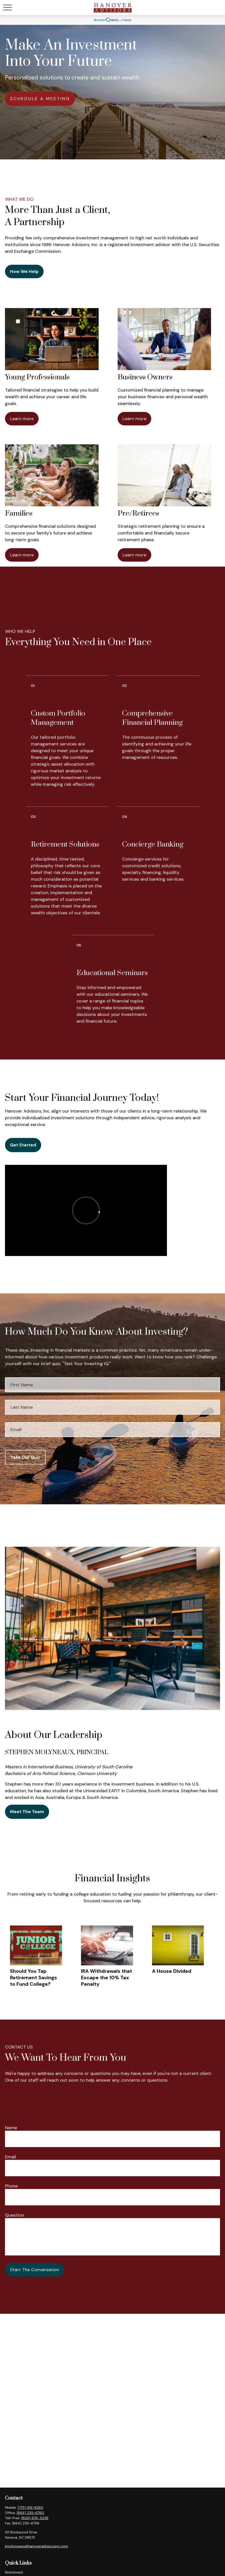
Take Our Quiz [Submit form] (25, 1457)
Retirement (14, 2572)
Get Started (23, 1145)
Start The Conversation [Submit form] (34, 2270)
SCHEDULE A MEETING (40, 99)
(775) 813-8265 (30, 2507)
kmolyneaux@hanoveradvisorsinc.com (36, 2546)
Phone (11, 2186)
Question (14, 2215)
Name (11, 2128)
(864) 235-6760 (30, 2512)
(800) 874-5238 (34, 2518)
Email (10, 2157)
